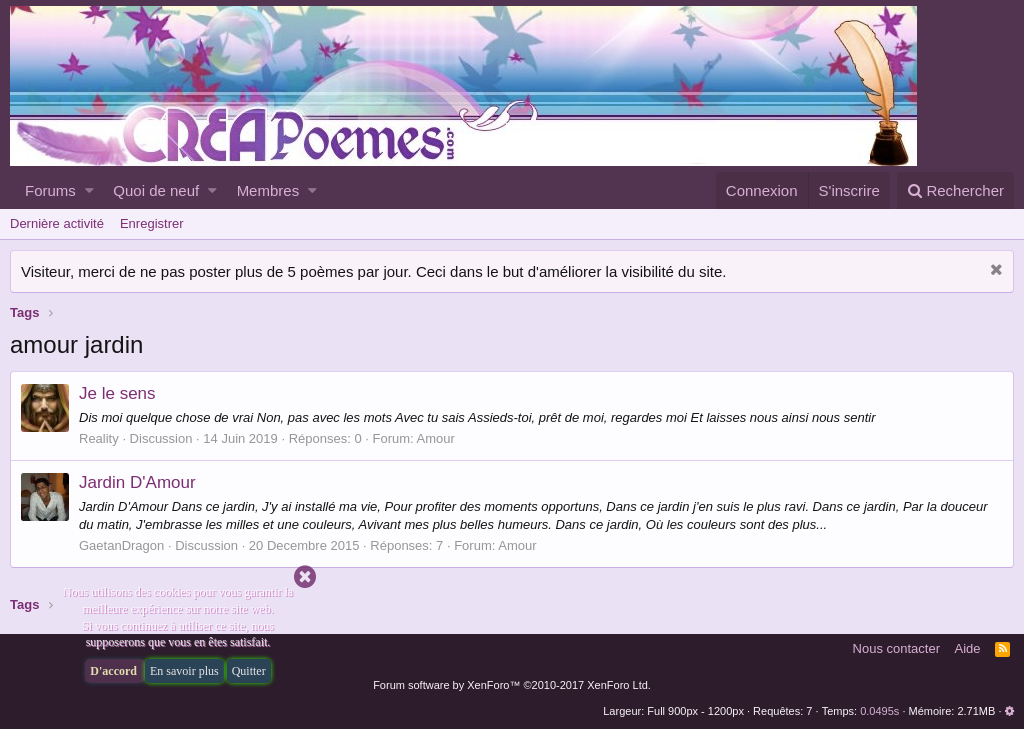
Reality (99, 438)
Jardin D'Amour (137, 482)
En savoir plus (184, 671)
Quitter (249, 671)
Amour (436, 438)
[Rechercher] (955, 190)
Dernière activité (57, 223)
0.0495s (879, 711)
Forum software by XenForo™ (512, 685)
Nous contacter (896, 648)
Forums (50, 190)
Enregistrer (152, 223)
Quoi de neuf (156, 190)
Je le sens (117, 393)
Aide (968, 648)
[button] (89, 190)
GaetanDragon (121, 545)
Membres (268, 190)
